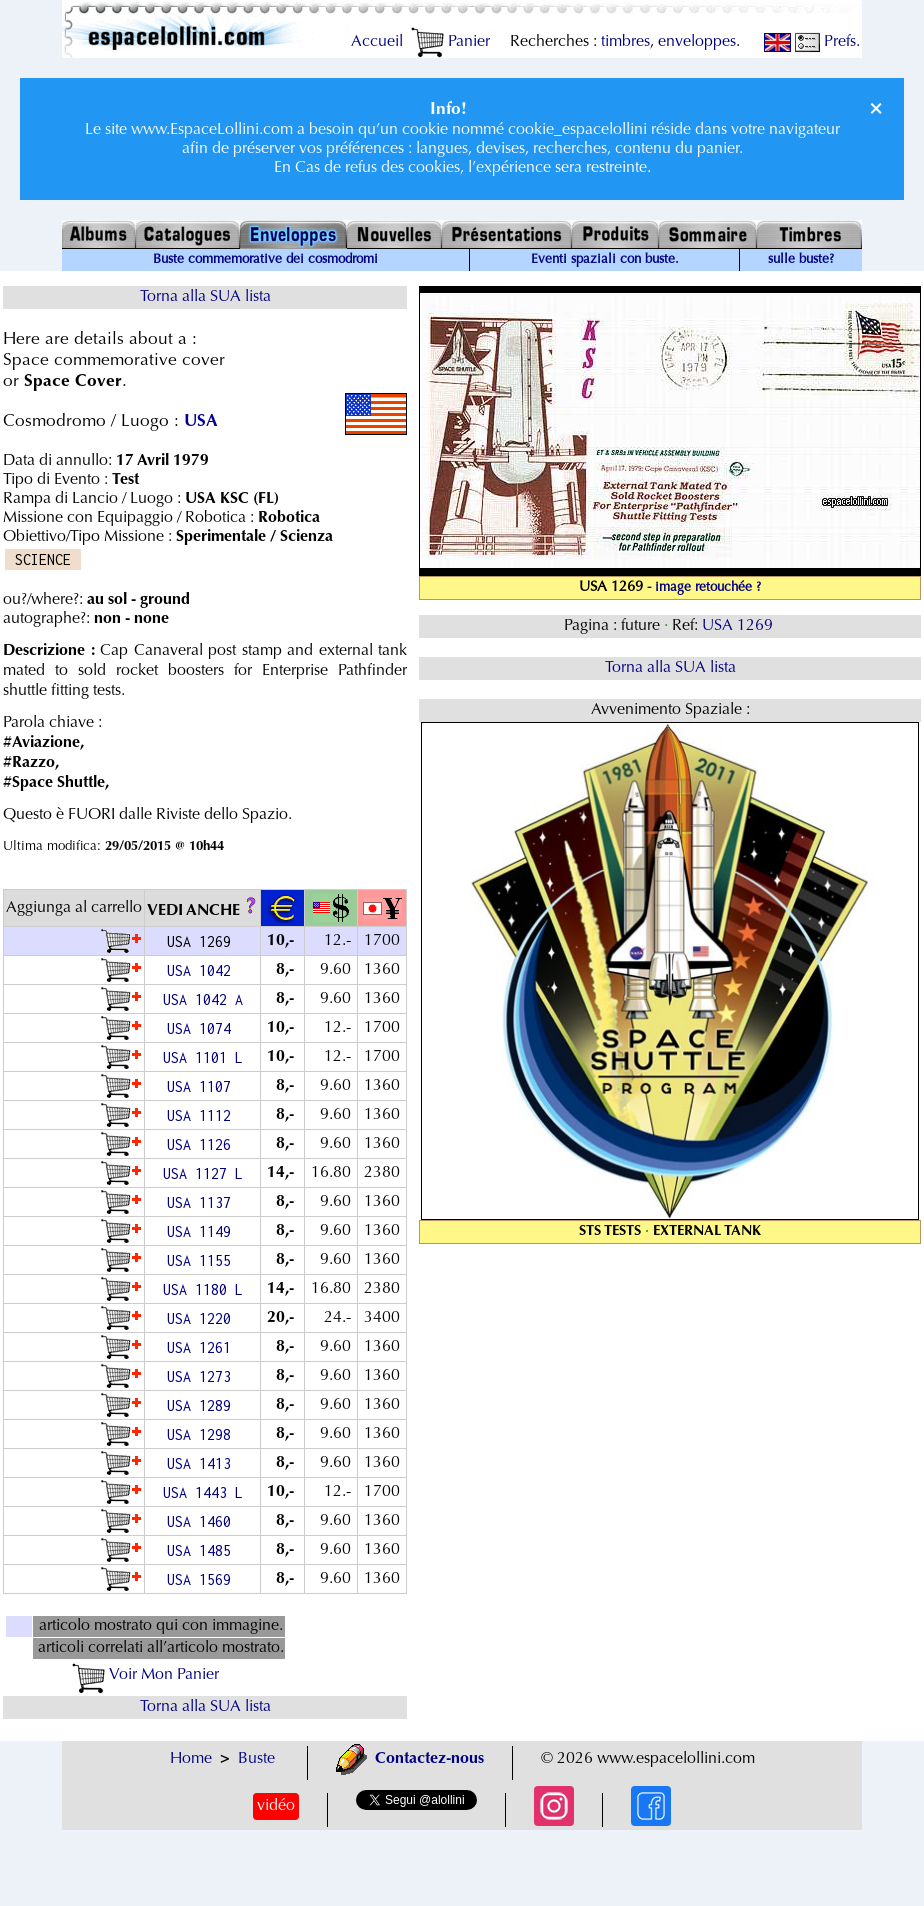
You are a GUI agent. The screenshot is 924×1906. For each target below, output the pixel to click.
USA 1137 (203, 1202)
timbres (625, 42)
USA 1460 (203, 1521)
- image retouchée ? (704, 588)
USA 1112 (203, 1115)
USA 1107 (203, 1086)
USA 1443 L (203, 1492)
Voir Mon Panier (145, 1675)
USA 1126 (203, 1144)
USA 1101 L (203, 1057)
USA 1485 (203, 1550)
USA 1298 (203, 1434)
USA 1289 (203, 1405)
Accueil (377, 42)
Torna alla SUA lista (205, 297)
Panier (450, 42)
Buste (256, 1759)
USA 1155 (203, 1260)
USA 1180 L (203, 1289)
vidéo (276, 1806)
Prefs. (827, 42)
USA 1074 (203, 1028)
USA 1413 (203, 1463)
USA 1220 (203, 1318)
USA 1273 (203, 1376)
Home (191, 1759)
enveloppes (697, 42)
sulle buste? (801, 260)
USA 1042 (203, 970)
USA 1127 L (203, 1173)
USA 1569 (203, 1579)
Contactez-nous (410, 1759)
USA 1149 (203, 1231)
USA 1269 (739, 626)
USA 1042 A (203, 999)
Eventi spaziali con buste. (605, 260)
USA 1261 (203, 1347)
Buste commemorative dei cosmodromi (265, 260)
